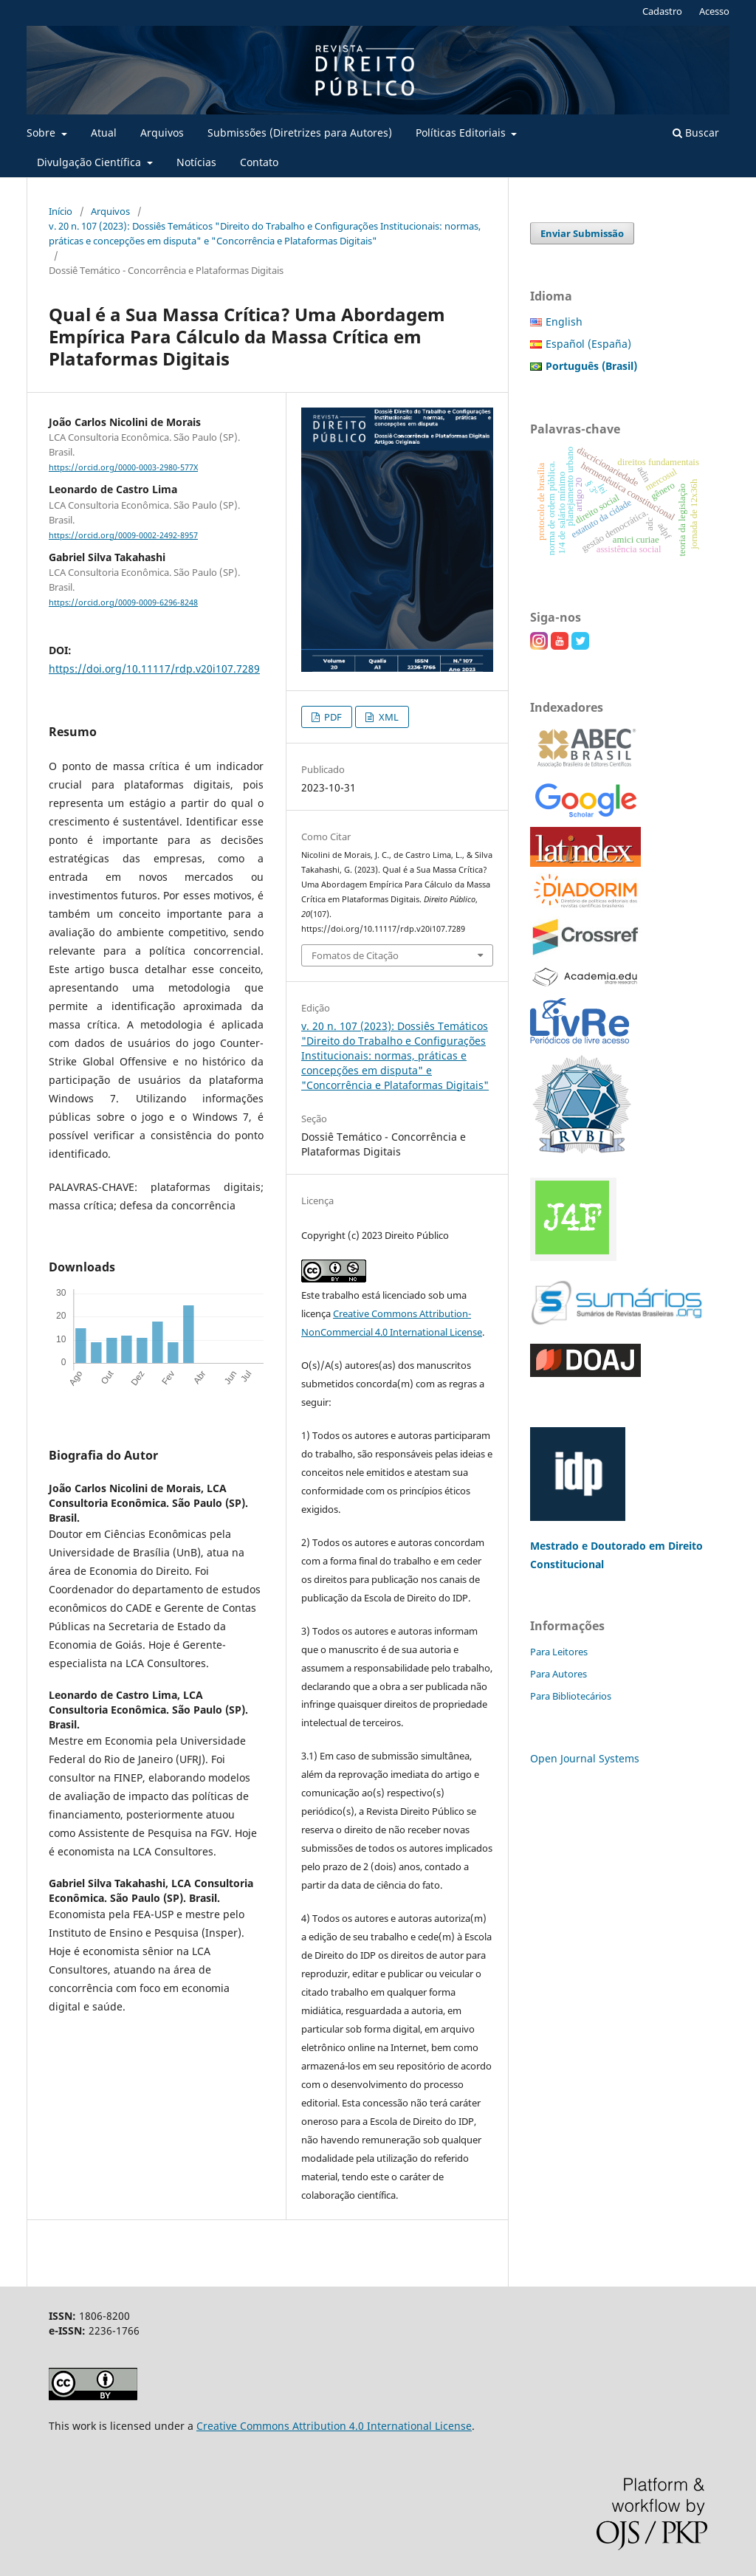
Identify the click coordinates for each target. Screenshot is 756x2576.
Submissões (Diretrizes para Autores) (299, 133)
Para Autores (558, 1673)
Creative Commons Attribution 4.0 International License (334, 2426)
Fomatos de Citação (355, 955)
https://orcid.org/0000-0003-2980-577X (123, 467)
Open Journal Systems (584, 1758)
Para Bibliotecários (570, 1696)
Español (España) (588, 344)
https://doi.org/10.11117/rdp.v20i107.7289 (154, 669)
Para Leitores (559, 1651)
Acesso (714, 11)
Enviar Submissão (582, 233)
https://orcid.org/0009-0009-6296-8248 (123, 602)
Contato (259, 162)
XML (388, 717)
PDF (332, 717)
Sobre (42, 133)
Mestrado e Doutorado (589, 1546)
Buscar (696, 133)
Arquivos (162, 133)
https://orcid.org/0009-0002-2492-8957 (123, 535)
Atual (104, 133)
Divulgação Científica (90, 162)
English (564, 322)
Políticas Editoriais (462, 133)
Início (60, 211)
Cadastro (662, 11)
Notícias (196, 162)
